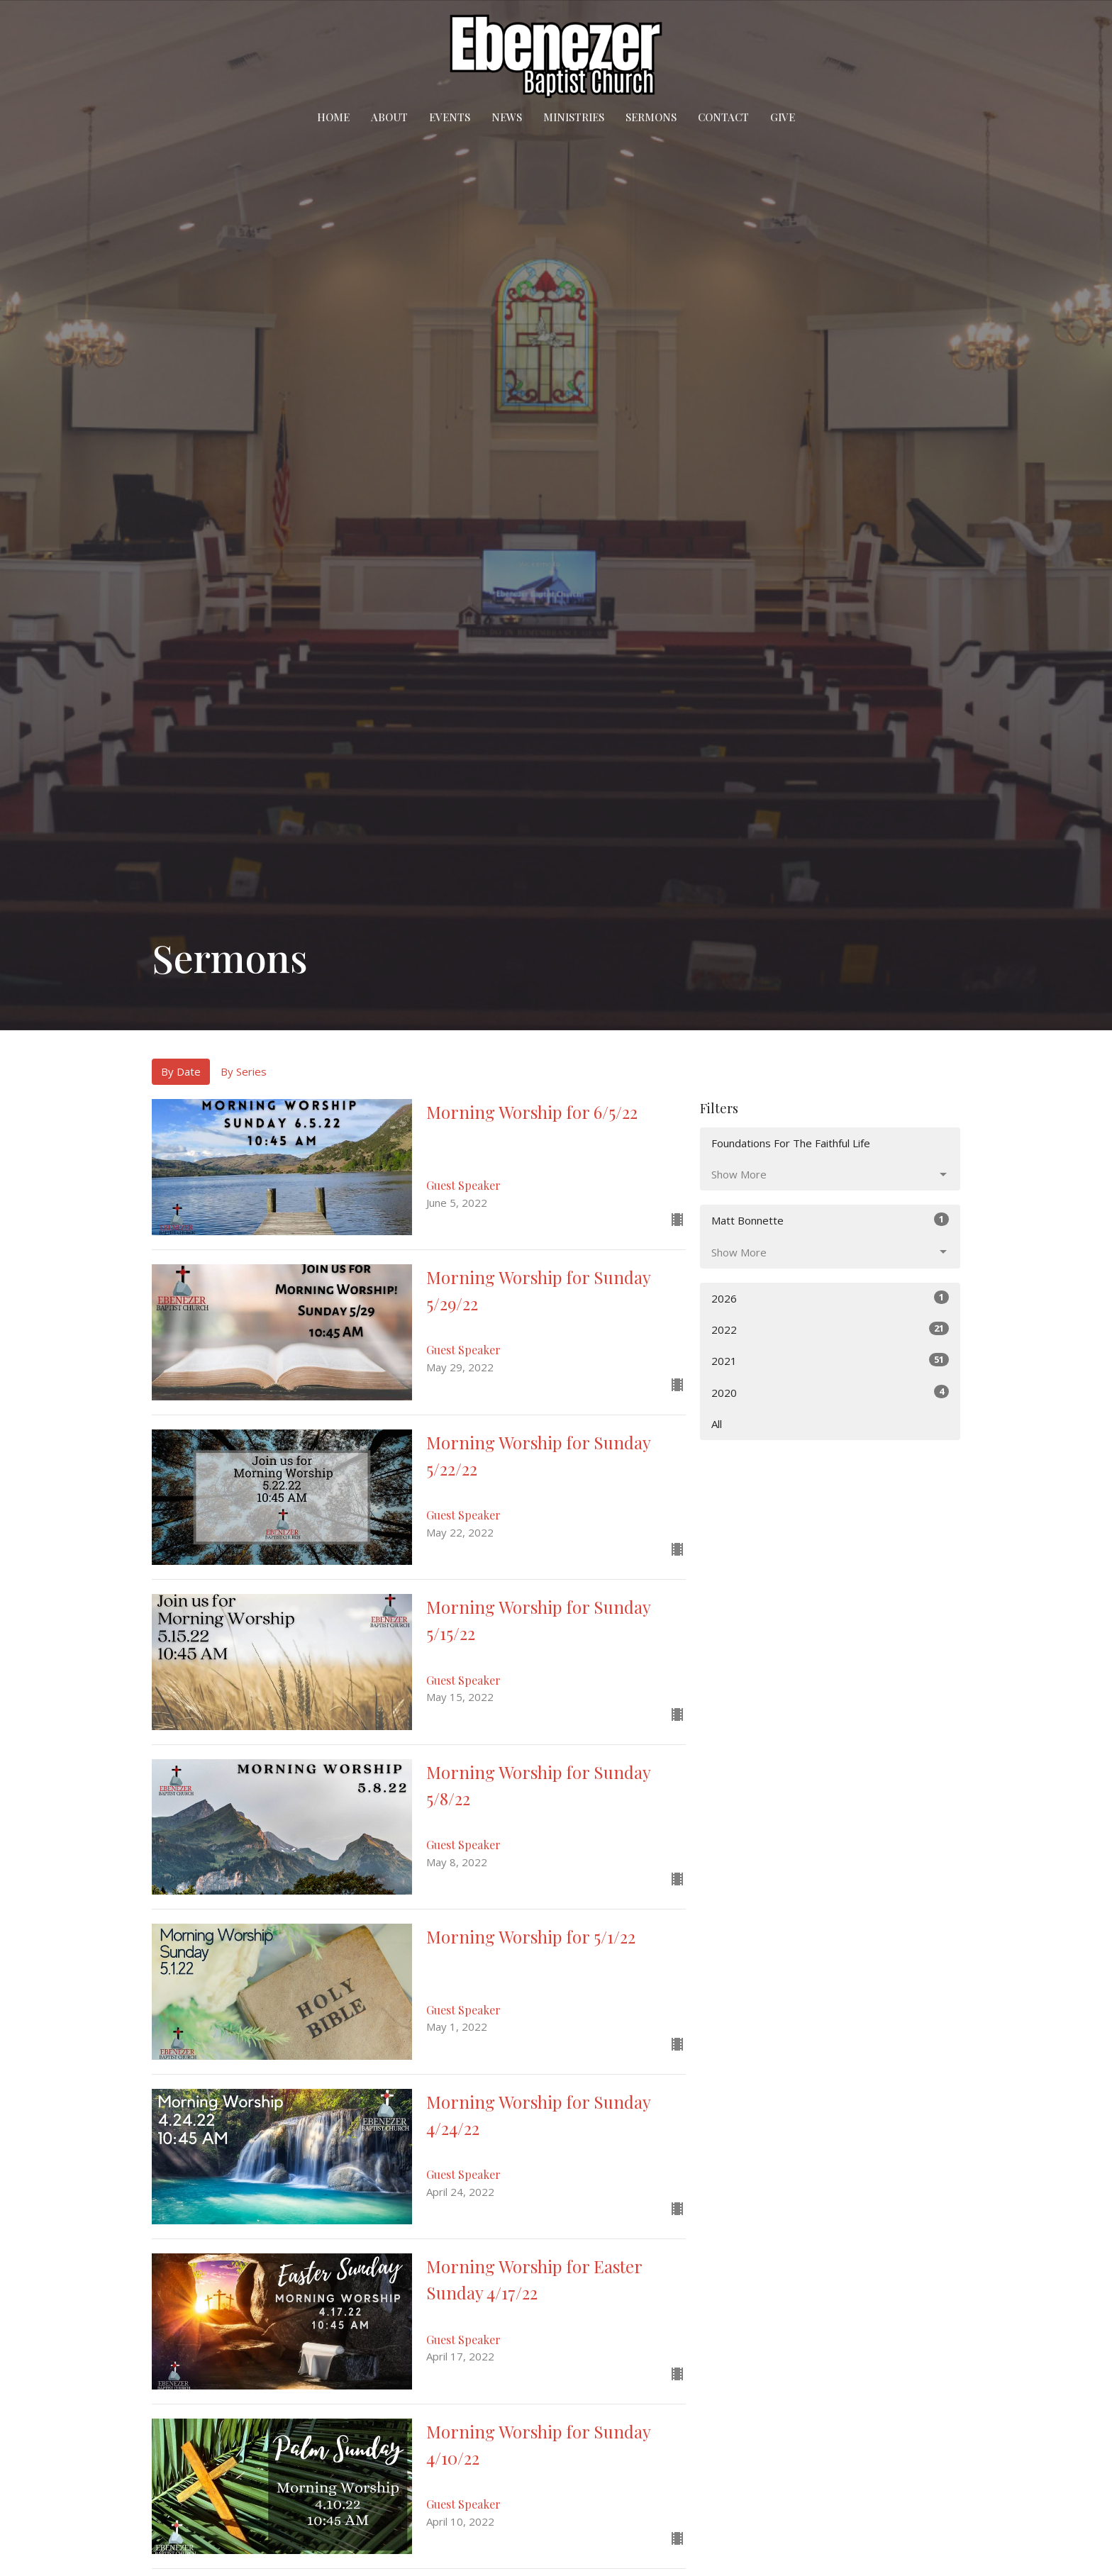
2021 (830, 1360)
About (389, 117)
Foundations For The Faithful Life (790, 1143)
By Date (181, 1071)
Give (782, 117)
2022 (830, 1329)
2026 (830, 1297)
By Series (244, 1071)
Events (449, 117)
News (506, 117)
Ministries (573, 117)
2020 (830, 1392)
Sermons (651, 117)
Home (333, 117)
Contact (723, 117)
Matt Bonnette (830, 1219)
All (716, 1424)
